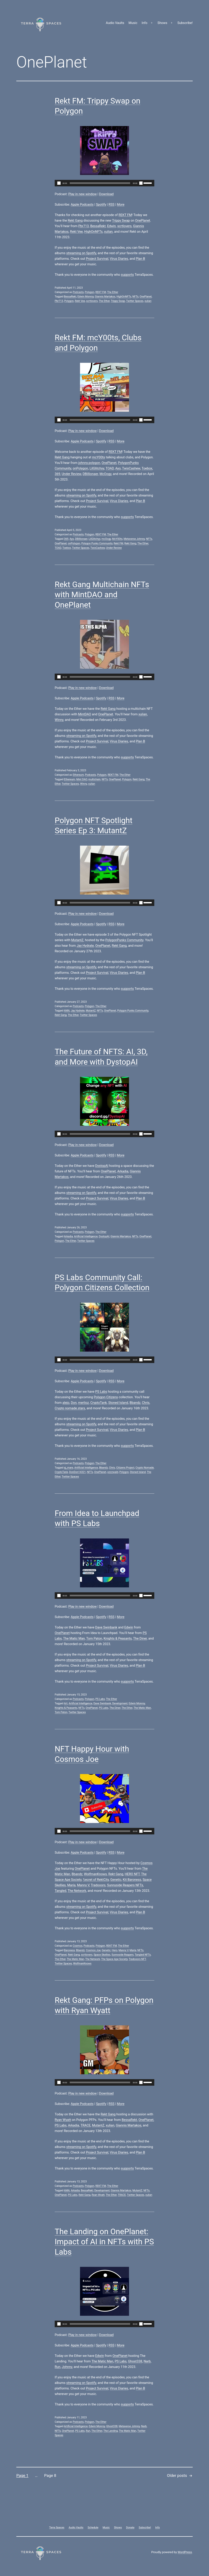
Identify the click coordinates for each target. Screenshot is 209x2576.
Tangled (60, 1891)
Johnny (67, 2367)
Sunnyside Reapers (123, 1954)
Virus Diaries (119, 259)
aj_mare (68, 1467)
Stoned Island (118, 1403)
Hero (114, 1950)
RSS (111, 204)
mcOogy (106, 538)
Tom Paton (94, 1638)
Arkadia (122, 1171)
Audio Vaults (115, 23)
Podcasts (78, 292)
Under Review (71, 474)
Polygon (89, 292)
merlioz (83, 1403)
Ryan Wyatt (63, 2120)
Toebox (147, 468)
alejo (65, 1403)
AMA (67, 1010)
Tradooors (98, 1885)
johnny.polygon (89, 463)
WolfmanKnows (95, 1874)
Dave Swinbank (106, 1627)
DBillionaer (90, 474)
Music (133, 23)
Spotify (101, 204)
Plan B (140, 259)
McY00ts (117, 538)
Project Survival (97, 259)
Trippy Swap (121, 220)
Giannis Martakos (105, 296)
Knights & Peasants (118, 1638)
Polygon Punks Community (97, 543)
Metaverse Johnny (134, 538)
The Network (77, 1891)
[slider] (100, 183)
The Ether (112, 292)
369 (57, 474)
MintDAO (84, 714)
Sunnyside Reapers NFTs (125, 1885)
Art (65, 1703)
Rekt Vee (76, 231)
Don (74, 1403)
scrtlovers (124, 226)
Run (57, 2367)
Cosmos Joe (93, 1950)
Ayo (118, 468)
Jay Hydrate (85, 946)
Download (106, 194)
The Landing (110, 2430)
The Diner (140, 1638)
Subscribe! (185, 23)
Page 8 (50, 2475)
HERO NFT (132, 1874)
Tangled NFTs (143, 1954)
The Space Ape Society (114, 1959)
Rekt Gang (75, 220)
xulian (108, 231)
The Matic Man (74, 1638)
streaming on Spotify (81, 253)
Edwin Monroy (85, 296)
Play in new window (82, 194)
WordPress (185, 2552)
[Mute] (141, 183)
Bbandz (135, 1403)
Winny (59, 720)
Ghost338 (135, 2361)
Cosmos (77, 1945)
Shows (162, 23)
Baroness (69, 1950)
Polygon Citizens (106, 1397)
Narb (147, 2361)
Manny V (83, 1885)
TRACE (85, 2125)
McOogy (105, 474)
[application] (104, 183)
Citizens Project (125, 1467)
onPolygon (80, 468)
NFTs (135, 296)
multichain (94, 779)
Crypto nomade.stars (70, 1408)
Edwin (111, 226)
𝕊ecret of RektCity (96, 1880)
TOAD (110, 468)
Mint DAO (81, 779)
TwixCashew (131, 468)
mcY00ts (98, 457)
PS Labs (101, 1391)
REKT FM (125, 215)
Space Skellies (102, 1954)
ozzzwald (112, 1472)
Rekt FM (118, 543)
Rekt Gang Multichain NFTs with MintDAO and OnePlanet (102, 595)
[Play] (59, 183)
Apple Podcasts (82, 204)
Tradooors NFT (137, 1959)
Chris (145, 1403)
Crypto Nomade (145, 1467)
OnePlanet (142, 220)
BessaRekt (98, 226)
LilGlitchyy (96, 468)
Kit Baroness (132, 1880)
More (120, 204)
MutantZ (77, 940)
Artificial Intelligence (86, 1236)
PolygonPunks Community (124, 940)
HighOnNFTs (93, 231)
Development (120, 1703)
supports (127, 275)
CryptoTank (98, 1403)
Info (144, 23)
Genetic (115, 1880)
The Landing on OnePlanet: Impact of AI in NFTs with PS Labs (104, 2242)
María (71, 1885)
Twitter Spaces (134, 300)
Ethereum (78, 774)
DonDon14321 (77, 1472)
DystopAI (101, 1166)
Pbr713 (83, 226)
